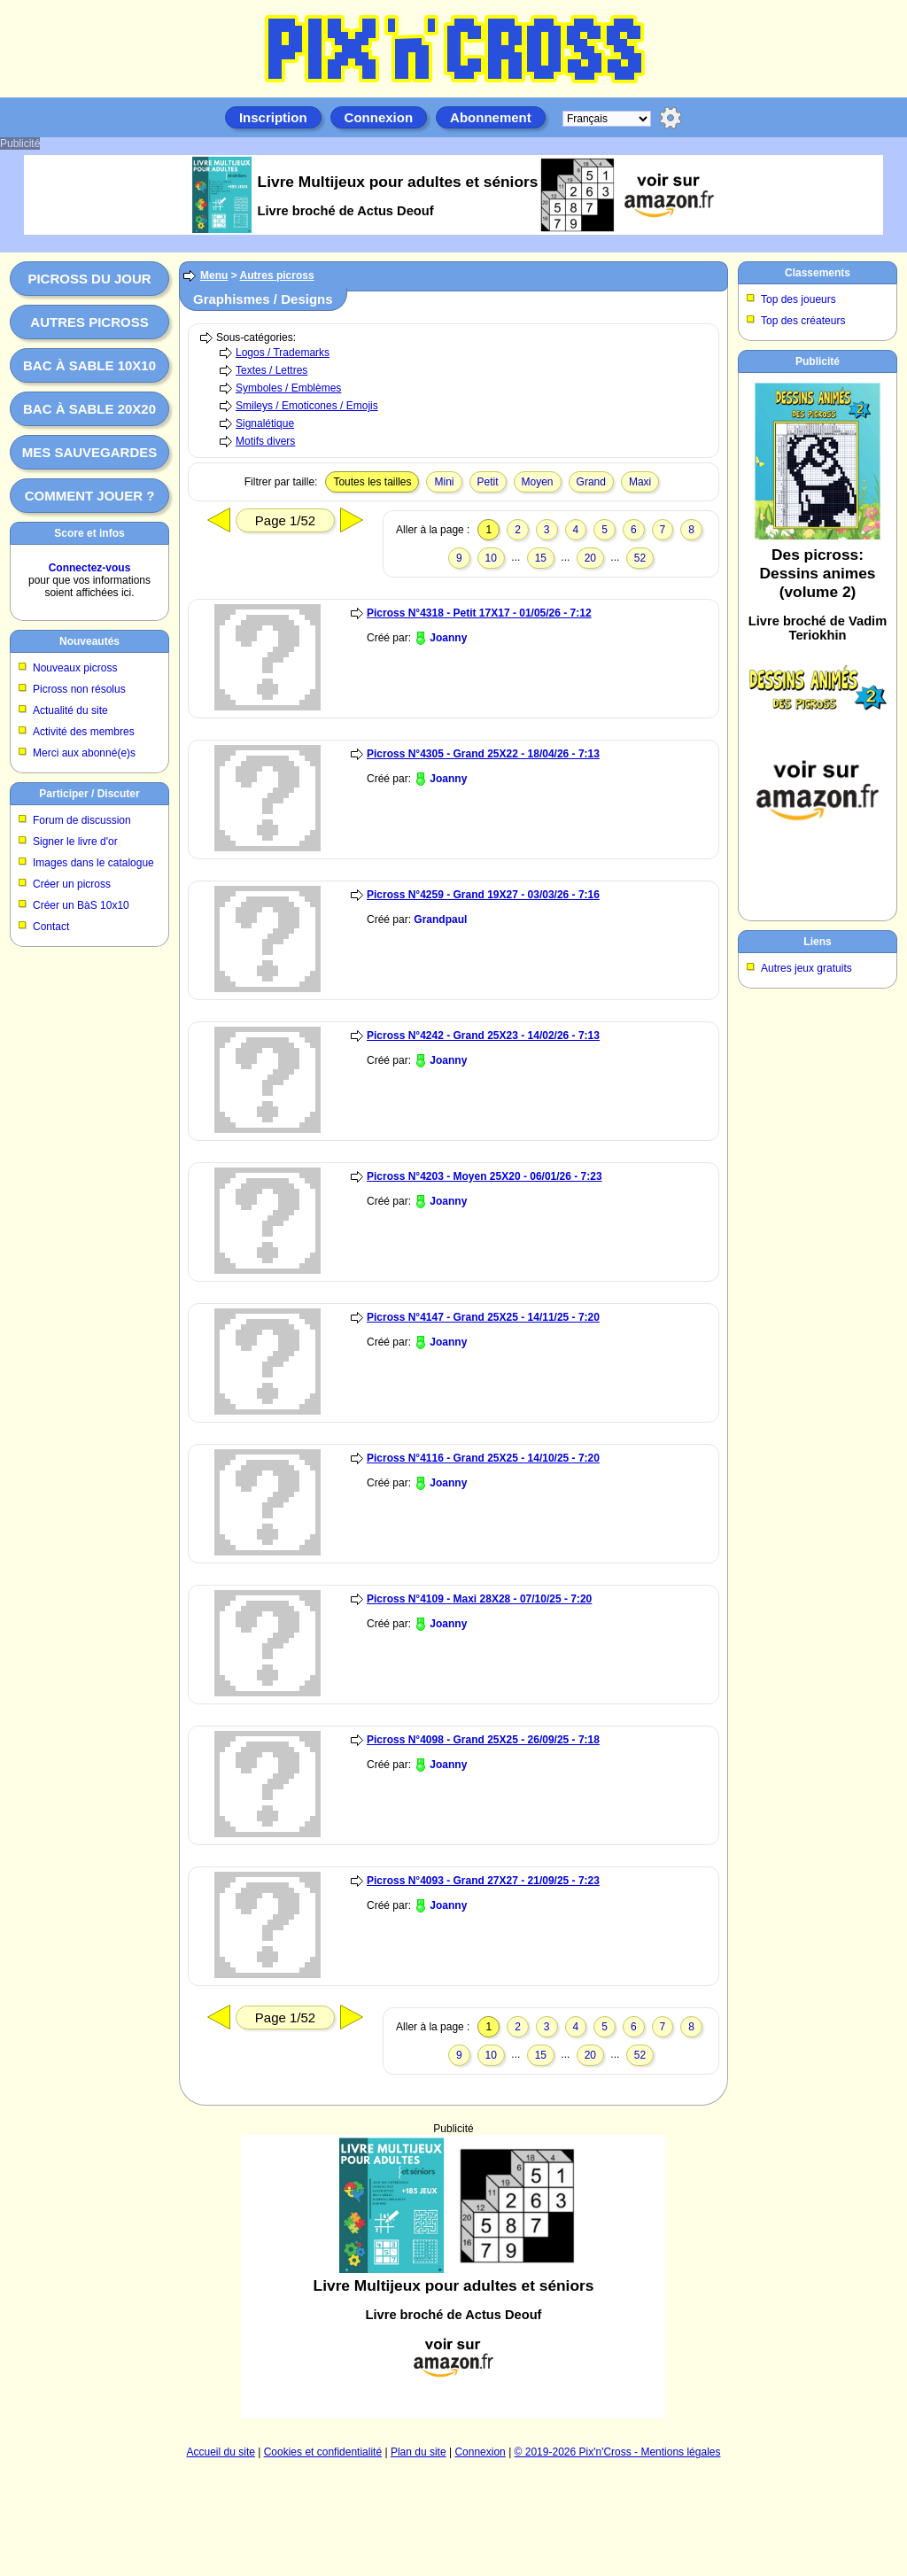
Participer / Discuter (89, 794)
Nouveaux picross (75, 668)
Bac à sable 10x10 (89, 365)
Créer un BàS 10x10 (81, 905)
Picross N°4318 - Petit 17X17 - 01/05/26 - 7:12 (479, 613)
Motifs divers (265, 441)
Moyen (538, 482)
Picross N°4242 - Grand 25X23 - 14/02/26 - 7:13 (483, 1035)
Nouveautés (89, 641)
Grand (591, 482)
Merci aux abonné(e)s (84, 753)
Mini (444, 482)
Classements (817, 273)
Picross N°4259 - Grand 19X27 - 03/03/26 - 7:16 (483, 894)
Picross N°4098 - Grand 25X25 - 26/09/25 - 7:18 (483, 1740)
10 (491, 558)
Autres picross (89, 322)
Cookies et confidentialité (323, 2452)
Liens (817, 941)
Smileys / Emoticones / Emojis (307, 406)
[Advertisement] (453, 2276)
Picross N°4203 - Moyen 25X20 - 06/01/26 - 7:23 (484, 1176)
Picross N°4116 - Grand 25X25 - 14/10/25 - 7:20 (483, 1458)
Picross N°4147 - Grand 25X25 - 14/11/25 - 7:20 (483, 1317)
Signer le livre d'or (75, 841)
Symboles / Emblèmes (288, 388)
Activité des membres (84, 731)
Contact (51, 926)
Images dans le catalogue (93, 863)
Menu (214, 275)
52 (640, 558)
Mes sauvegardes (90, 452)
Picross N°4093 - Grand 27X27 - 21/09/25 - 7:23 (483, 1880)
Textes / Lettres (271, 370)
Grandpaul (440, 919)
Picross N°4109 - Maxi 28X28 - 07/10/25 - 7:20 (479, 1599)
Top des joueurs (798, 299)
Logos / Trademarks (282, 352)
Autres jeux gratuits (806, 968)
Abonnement (490, 117)
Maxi (640, 482)
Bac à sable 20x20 (89, 408)
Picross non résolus (79, 689)
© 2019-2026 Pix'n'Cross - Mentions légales (618, 2452)
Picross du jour (89, 278)
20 (590, 558)
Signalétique (265, 423)
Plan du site (418, 2452)
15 (541, 558)
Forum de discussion (82, 820)
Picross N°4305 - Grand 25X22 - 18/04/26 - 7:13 (483, 754)
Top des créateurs (803, 320)
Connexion (379, 117)
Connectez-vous (90, 568)
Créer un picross (72, 884)
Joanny (448, 638)
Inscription (273, 117)
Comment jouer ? (90, 495)
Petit (488, 482)
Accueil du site (221, 2452)
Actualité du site (70, 710)
